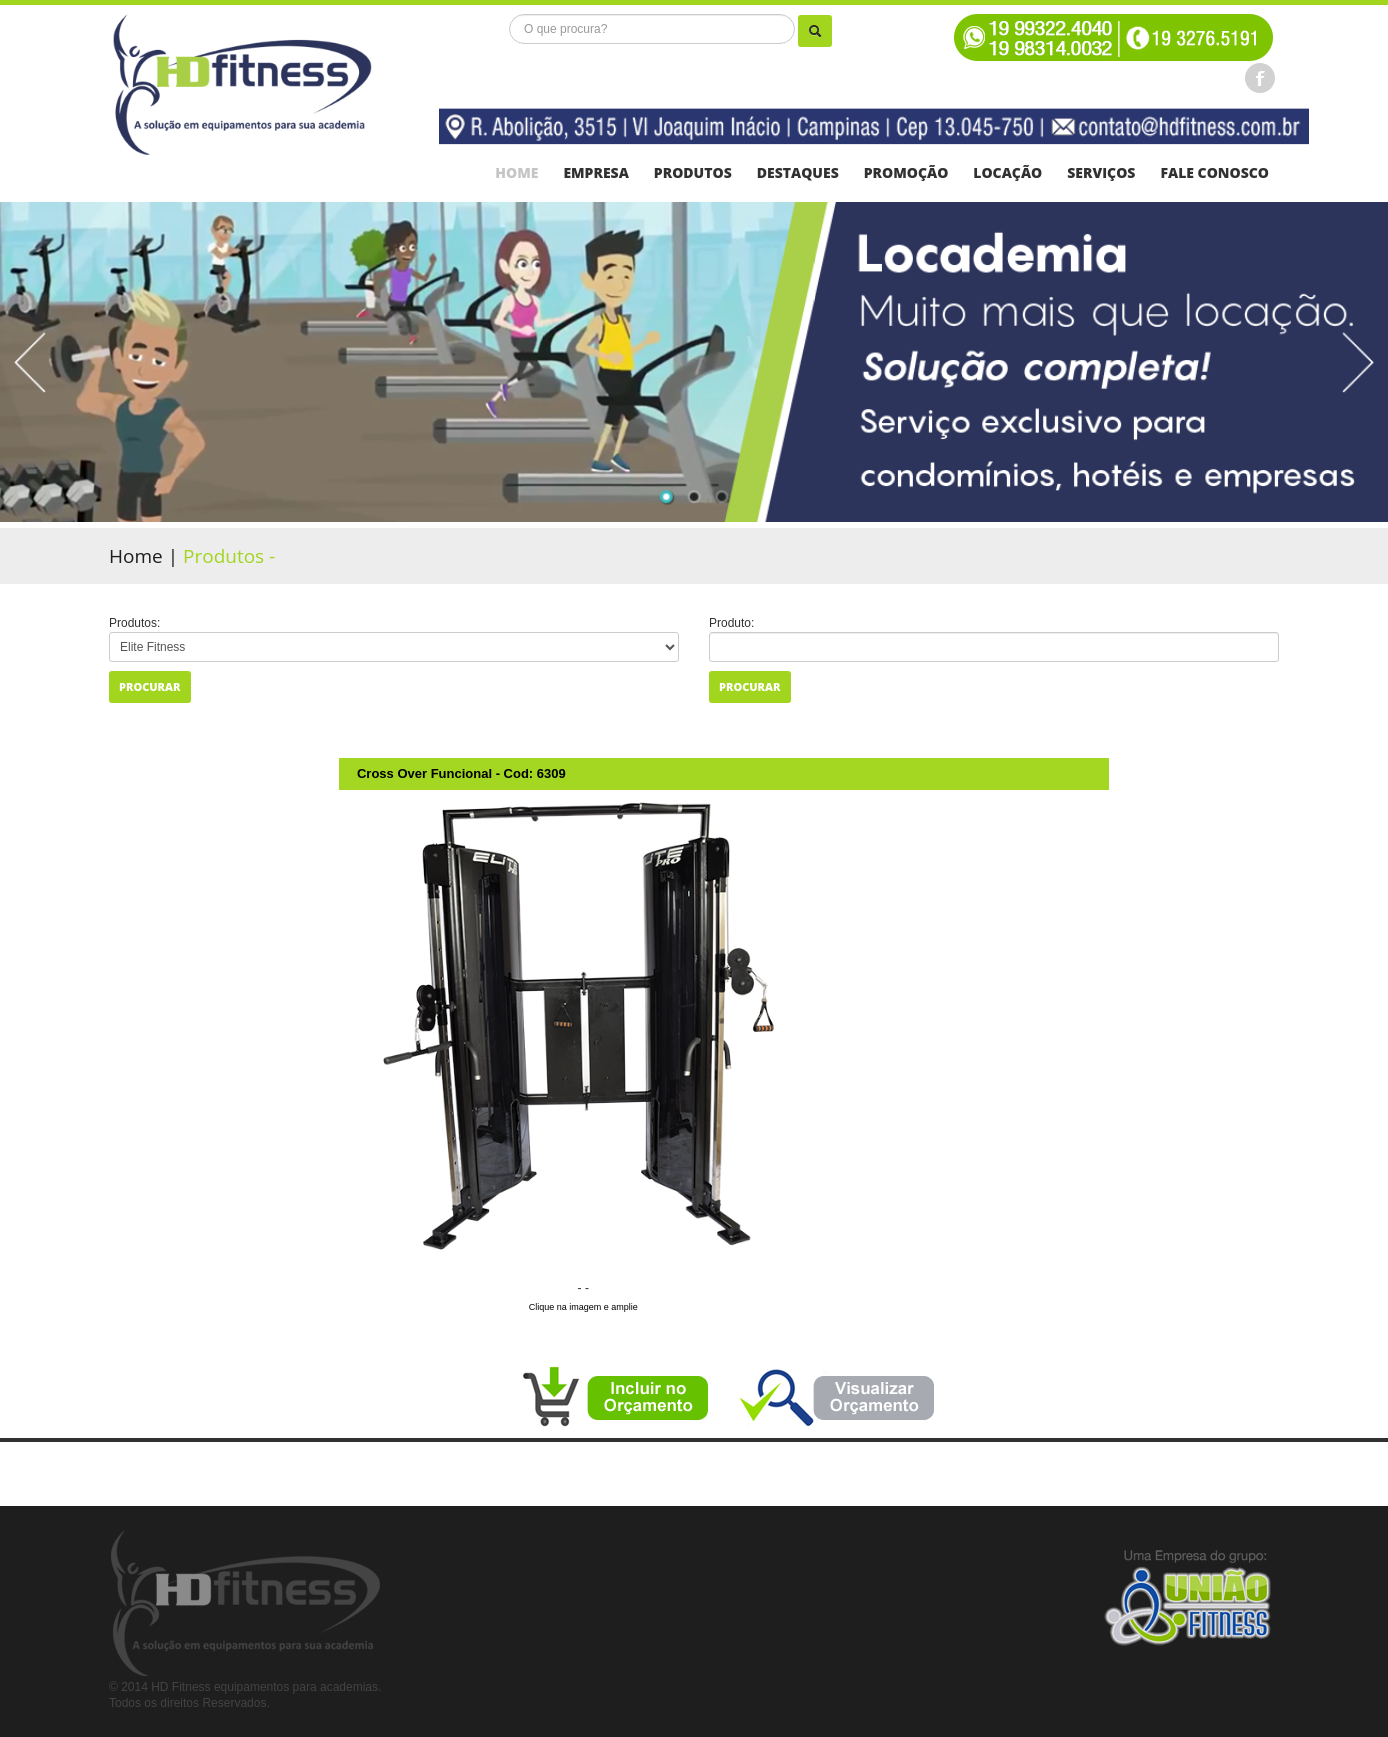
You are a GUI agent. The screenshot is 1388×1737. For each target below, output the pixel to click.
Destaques (798, 173)
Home (516, 173)
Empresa (595, 173)
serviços (1101, 173)
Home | (146, 556)
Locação (1007, 173)
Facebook (1260, 78)
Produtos (693, 173)
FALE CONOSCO (1214, 173)
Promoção (906, 173)
